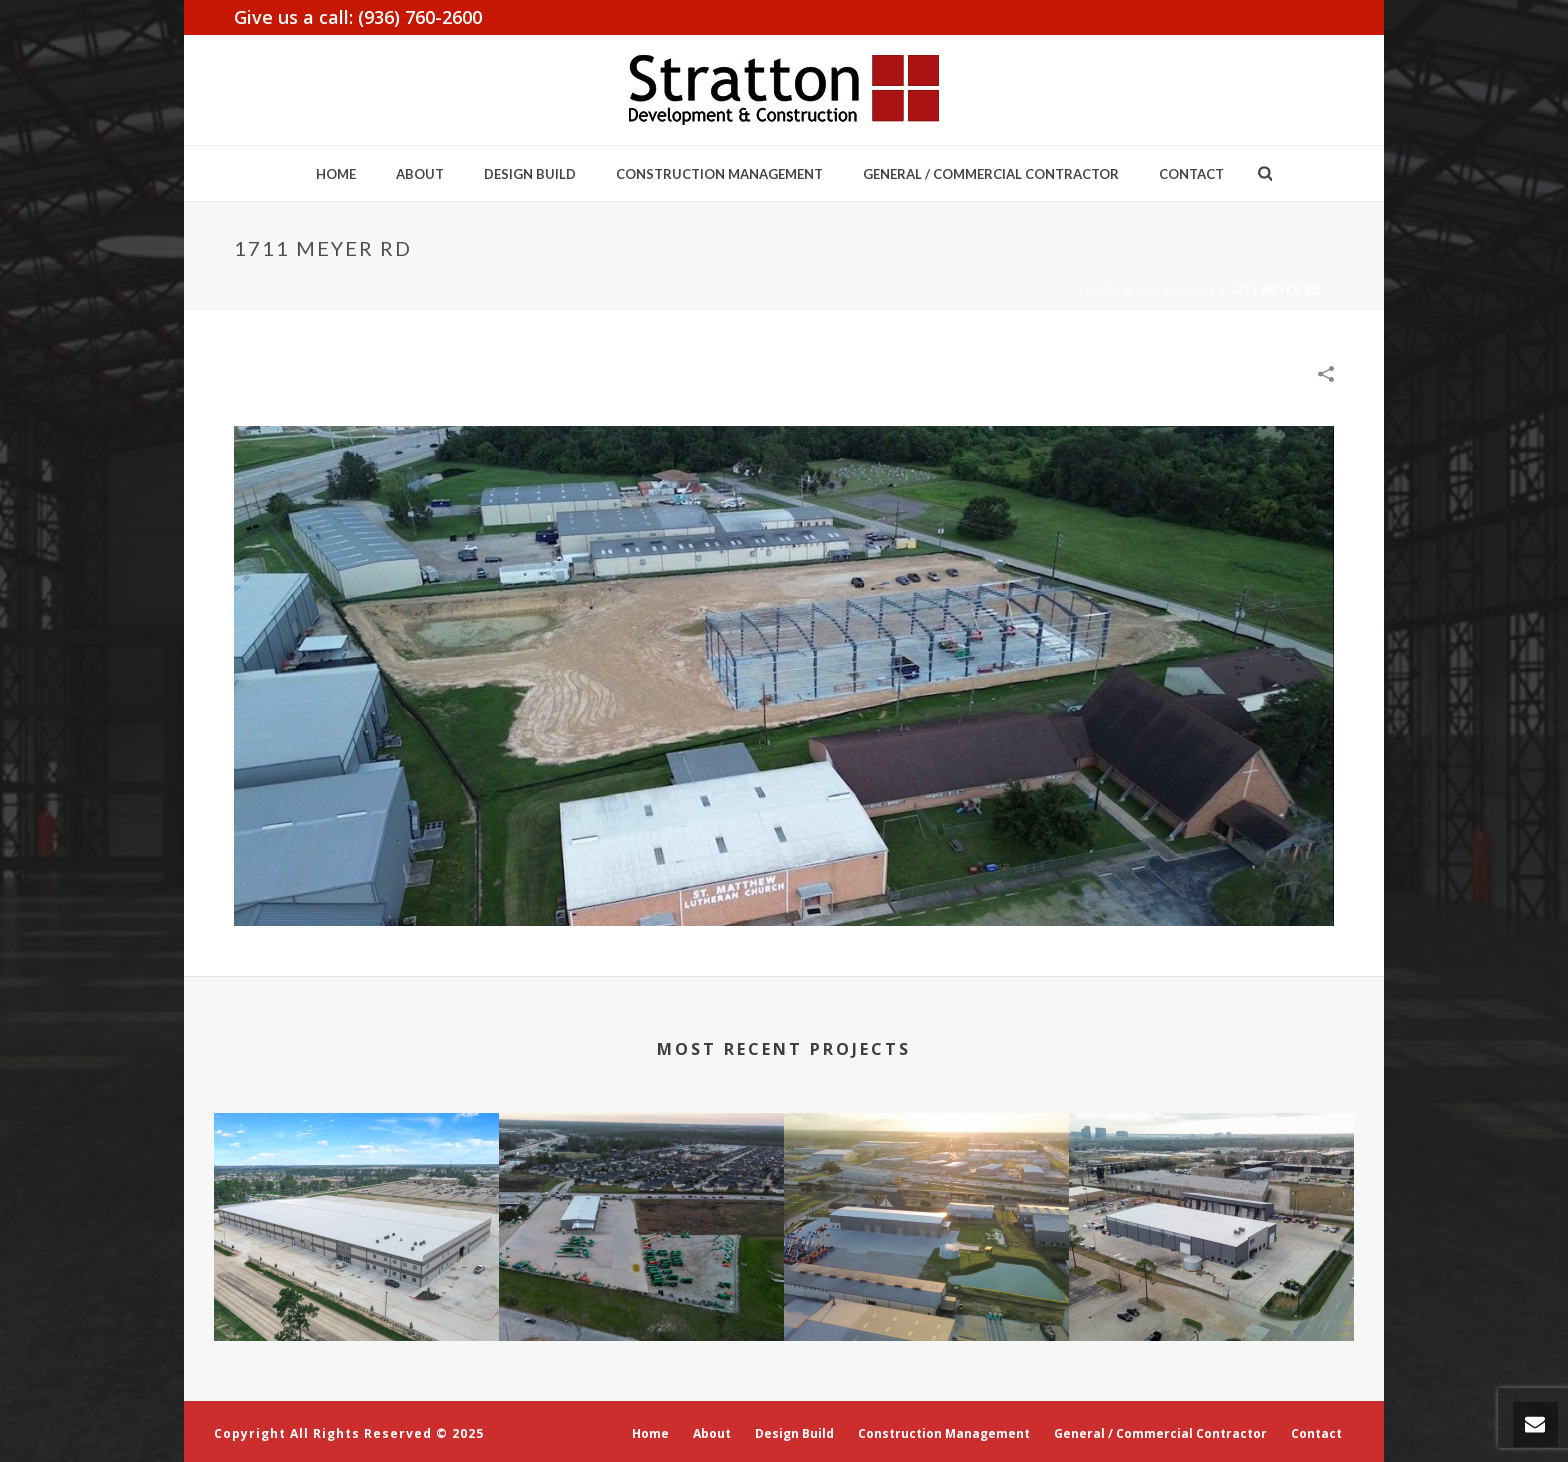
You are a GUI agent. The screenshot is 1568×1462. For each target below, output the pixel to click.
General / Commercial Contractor (991, 174)
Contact (1191, 174)
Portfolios (1175, 290)
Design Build (530, 174)
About (420, 174)
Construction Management (719, 174)
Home (336, 174)
